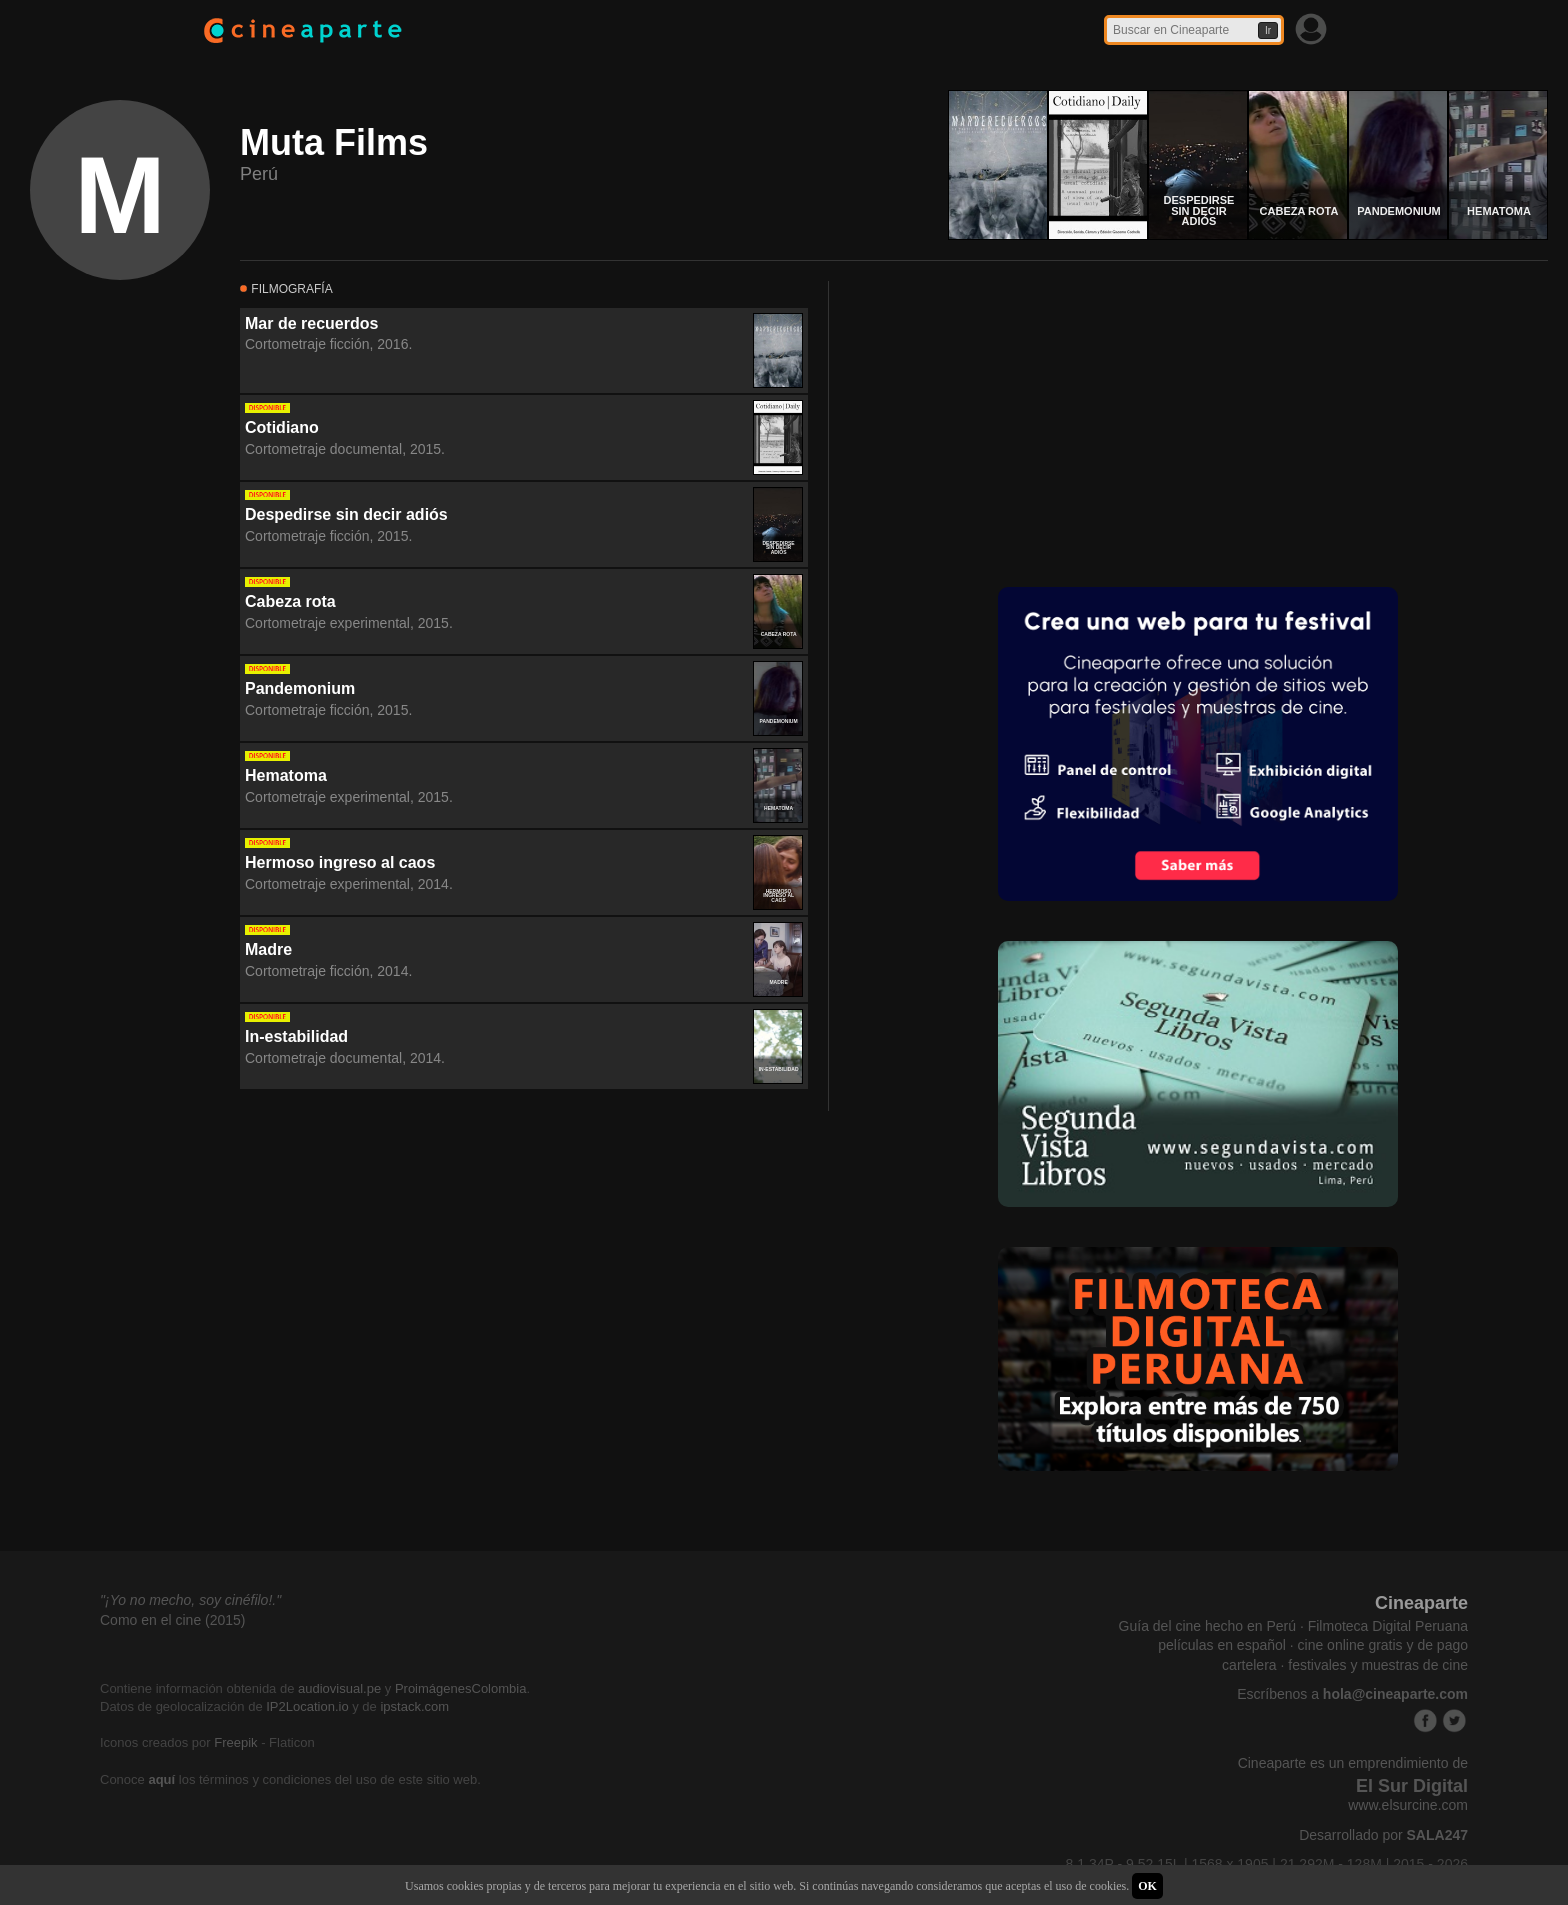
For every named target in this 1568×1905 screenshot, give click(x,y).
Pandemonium (300, 688)
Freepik (235, 1742)
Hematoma (286, 775)
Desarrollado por (1383, 1835)
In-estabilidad (296, 1036)
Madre (268, 949)
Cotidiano (282, 427)
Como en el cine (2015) (173, 1620)
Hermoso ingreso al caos (340, 862)
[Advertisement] (1017, 421)
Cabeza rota (290, 601)
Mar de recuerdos (311, 323)
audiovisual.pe (339, 1688)
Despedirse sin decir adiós (346, 514)
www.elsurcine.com (1408, 1805)
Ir (1268, 30)
